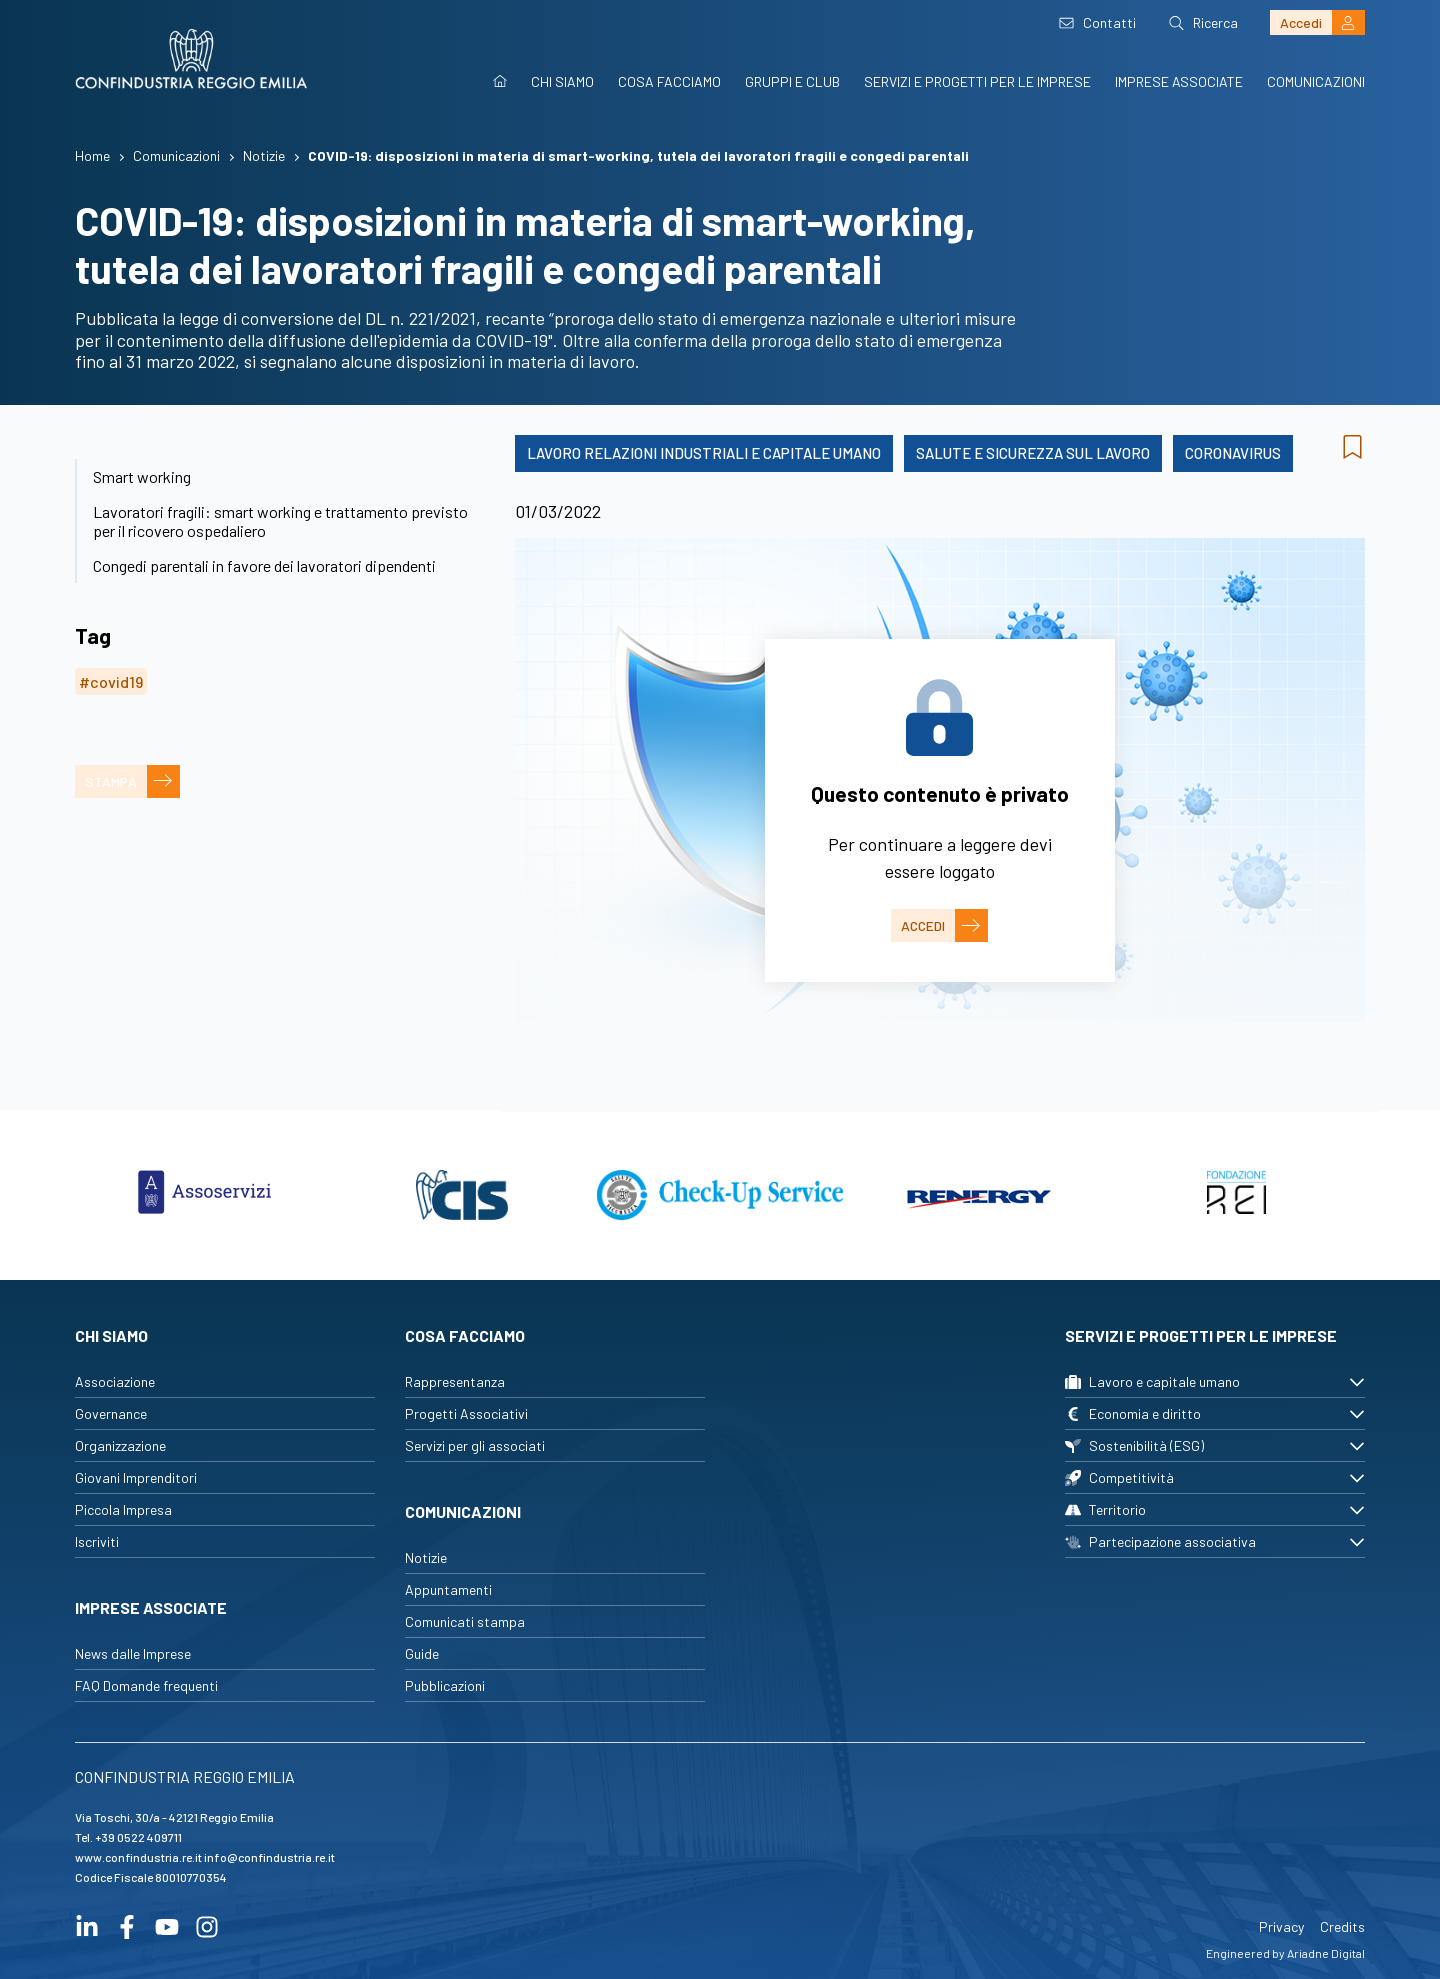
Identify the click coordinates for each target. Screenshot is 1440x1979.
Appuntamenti (448, 1589)
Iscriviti (97, 1541)
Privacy (1281, 1926)
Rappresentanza (455, 1381)
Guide (422, 1653)
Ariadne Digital (1326, 1953)
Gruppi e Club (792, 81)
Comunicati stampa (465, 1621)
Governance (111, 1413)
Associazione (115, 1381)
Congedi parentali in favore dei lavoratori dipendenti (264, 565)
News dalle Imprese (133, 1653)
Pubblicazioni (445, 1685)
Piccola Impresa (123, 1509)
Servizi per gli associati (475, 1445)
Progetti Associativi (466, 1413)
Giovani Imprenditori (136, 1477)
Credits (1342, 1926)
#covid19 (111, 681)
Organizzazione (120, 1445)
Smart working (142, 476)
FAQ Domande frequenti (146, 1685)
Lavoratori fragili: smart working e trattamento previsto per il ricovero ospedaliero (280, 521)
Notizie (426, 1557)
